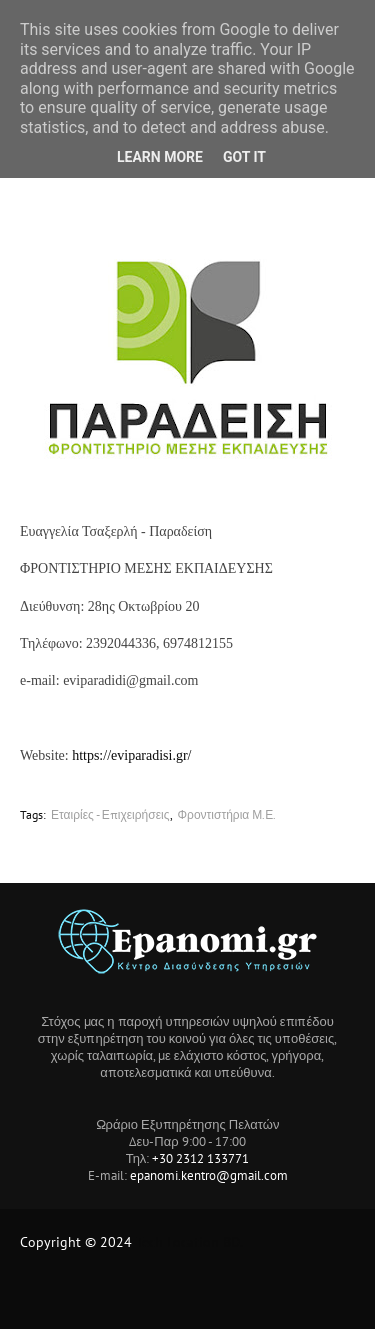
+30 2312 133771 (200, 1158)
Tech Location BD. (189, 1242)
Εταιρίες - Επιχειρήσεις (110, 814)
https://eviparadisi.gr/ (131, 755)
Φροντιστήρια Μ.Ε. (227, 814)
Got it (244, 157)
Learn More (160, 157)
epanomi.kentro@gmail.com (209, 1175)
